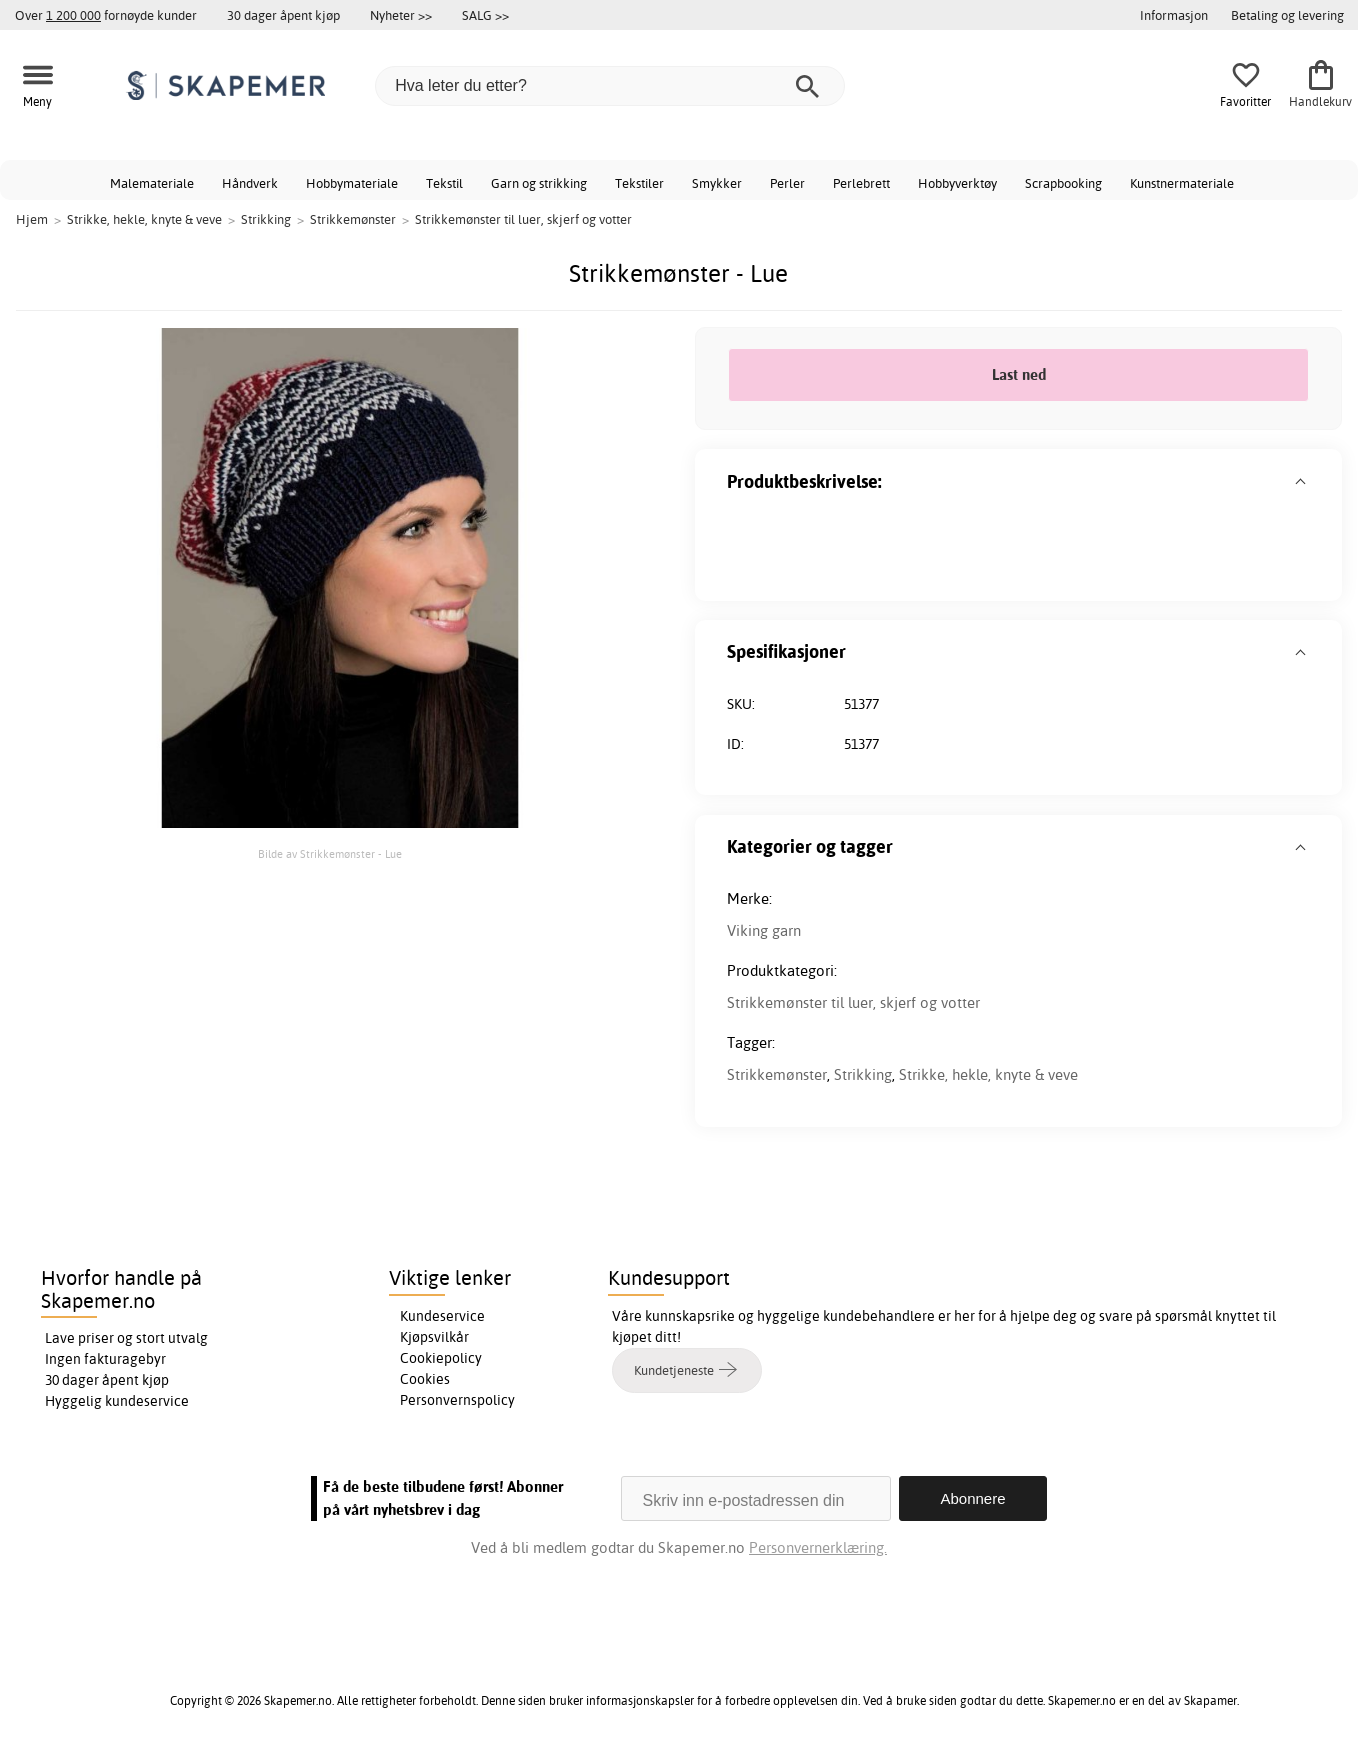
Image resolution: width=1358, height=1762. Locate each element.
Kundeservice (442, 1316)
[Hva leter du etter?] (610, 86)
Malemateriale (152, 183)
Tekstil (444, 183)
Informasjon (1174, 15)
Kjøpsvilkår (434, 1337)
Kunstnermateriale (1182, 183)
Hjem (32, 219)
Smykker (717, 183)
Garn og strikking (539, 183)
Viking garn (764, 930)
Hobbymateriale (352, 183)
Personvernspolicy (457, 1400)
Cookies (425, 1379)
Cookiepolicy (441, 1358)
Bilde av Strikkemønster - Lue (330, 854)
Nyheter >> (401, 15)
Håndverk (250, 183)
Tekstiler (639, 183)
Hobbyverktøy (957, 183)
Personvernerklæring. (818, 1547)
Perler (787, 183)
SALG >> (485, 15)
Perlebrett (861, 183)
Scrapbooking (1063, 183)
